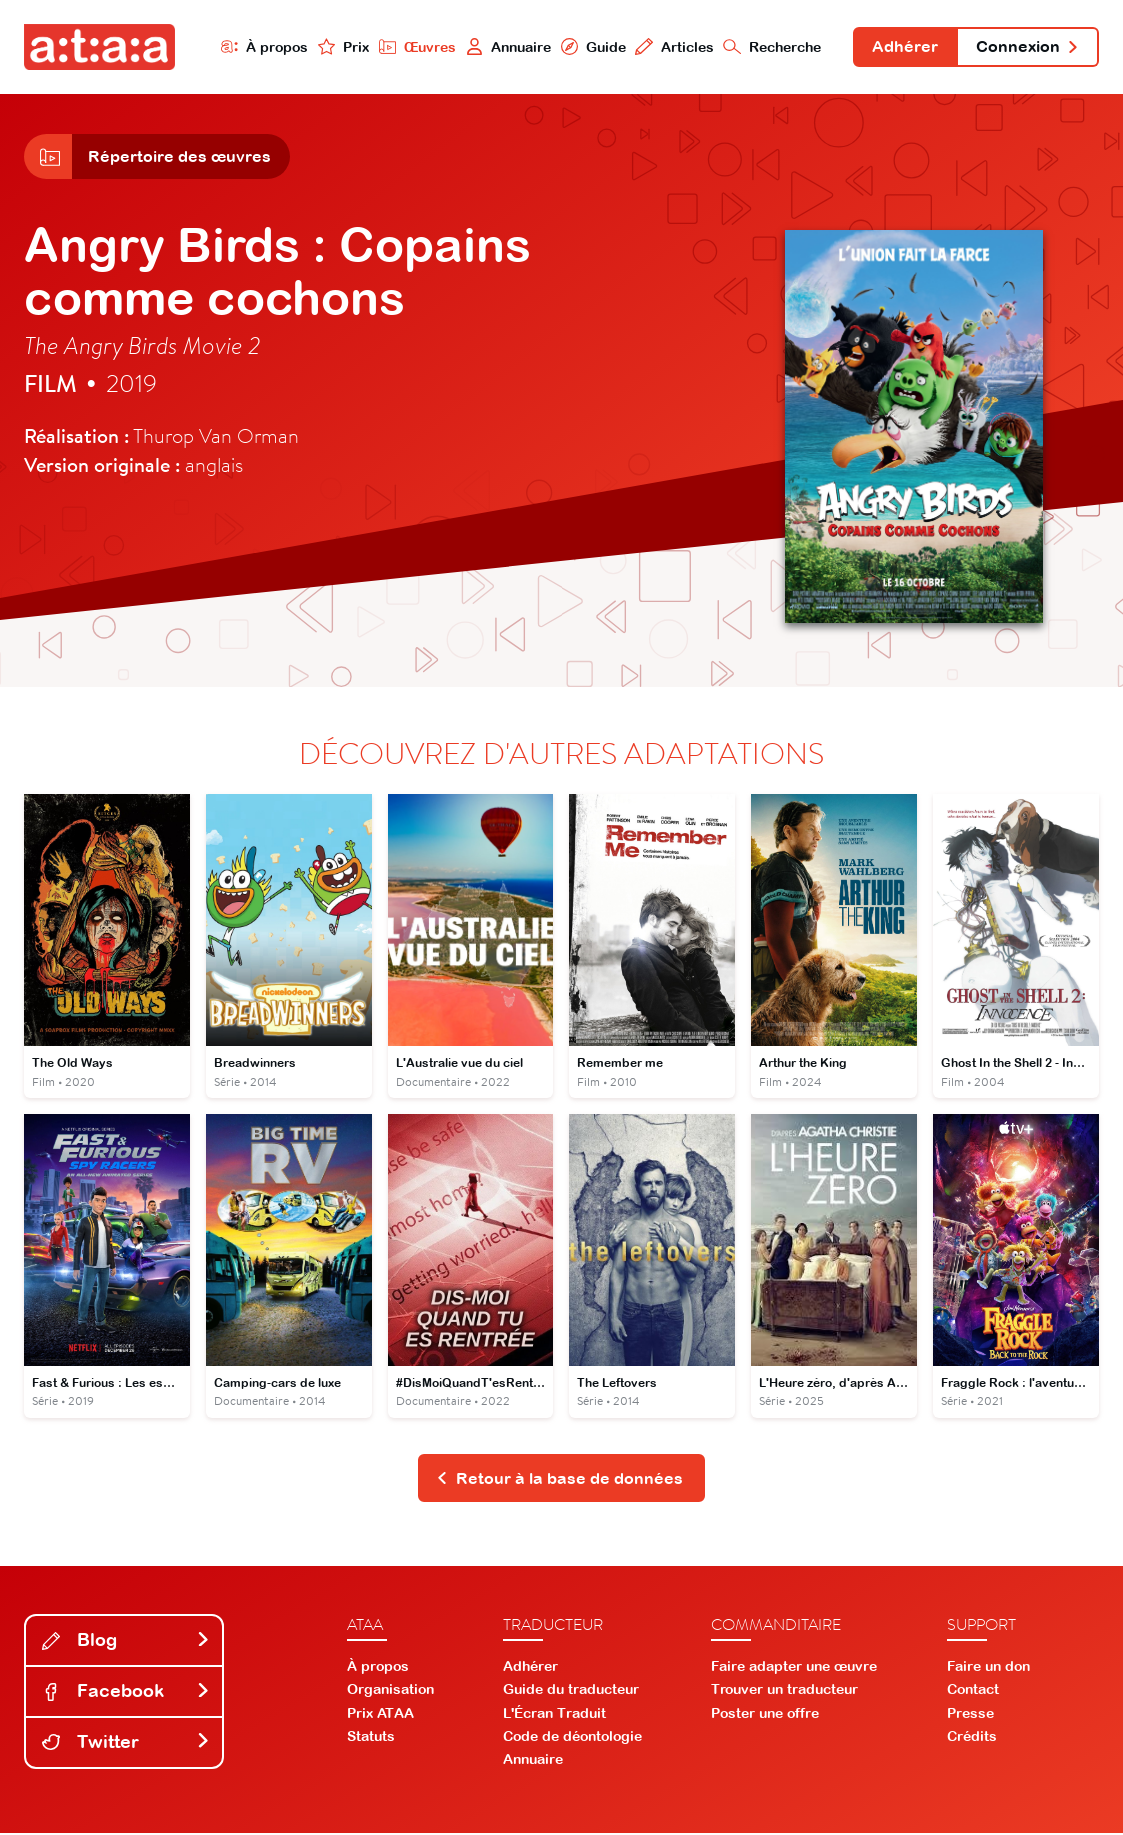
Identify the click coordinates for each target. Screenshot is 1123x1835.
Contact (973, 1691)
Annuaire (506, 46)
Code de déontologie (572, 1738)
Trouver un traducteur (784, 1691)
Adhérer (904, 48)
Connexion (1027, 48)
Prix (341, 46)
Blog (126, 1641)
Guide (591, 46)
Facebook (126, 1692)
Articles (672, 46)
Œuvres (415, 46)
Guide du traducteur (571, 1691)
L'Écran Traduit (554, 1715)
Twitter (126, 1743)
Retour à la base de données (559, 1479)
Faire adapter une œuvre (794, 1668)
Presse (970, 1715)
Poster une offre (765, 1715)
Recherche (771, 46)
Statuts (371, 1738)
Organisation (390, 1691)
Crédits (972, 1738)
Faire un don (988, 1668)
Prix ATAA (380, 1715)
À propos (262, 46)
